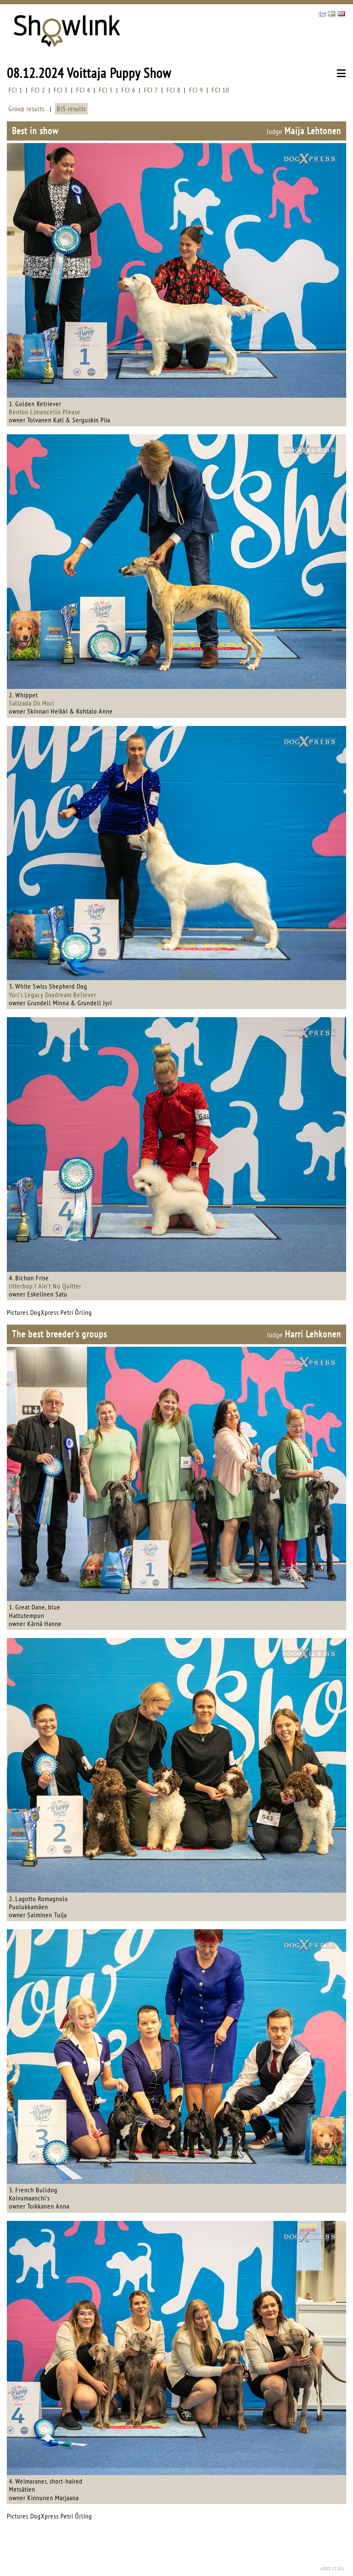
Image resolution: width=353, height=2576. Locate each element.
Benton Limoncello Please (44, 411)
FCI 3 (61, 90)
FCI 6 (128, 90)
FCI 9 (196, 90)
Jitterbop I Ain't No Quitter (45, 1286)
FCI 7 (151, 90)
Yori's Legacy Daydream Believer (52, 994)
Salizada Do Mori (31, 703)
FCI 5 (106, 90)
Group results (27, 108)
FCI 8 (173, 90)
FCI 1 (16, 90)
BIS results (71, 108)
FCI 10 (220, 90)
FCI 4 (83, 90)
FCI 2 (38, 90)
